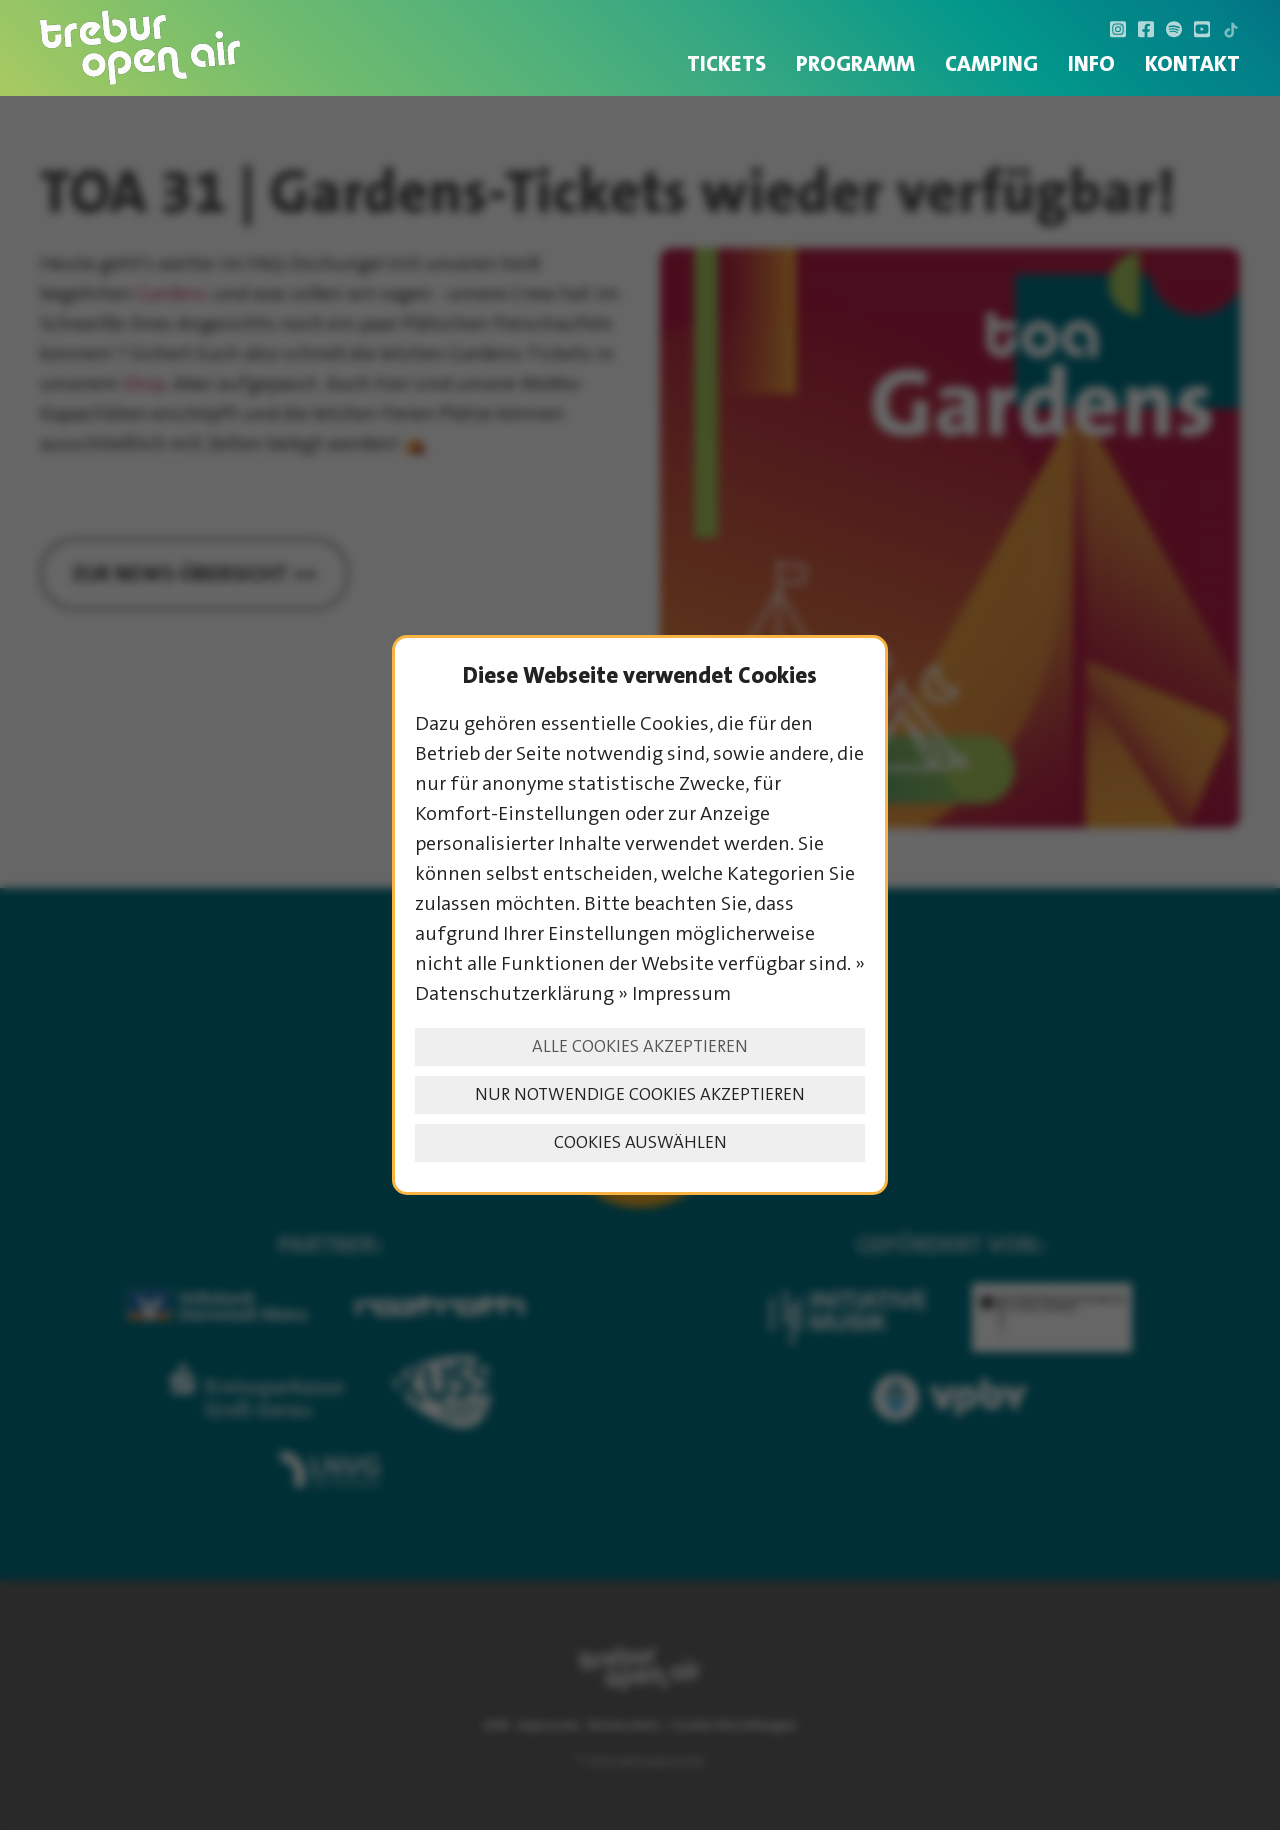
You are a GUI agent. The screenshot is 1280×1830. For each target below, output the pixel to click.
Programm (855, 63)
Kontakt (1192, 63)
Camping (991, 63)
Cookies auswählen (640, 1142)
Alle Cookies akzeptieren (640, 1046)
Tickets (726, 63)
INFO (1091, 63)
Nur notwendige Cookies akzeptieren (640, 1094)
